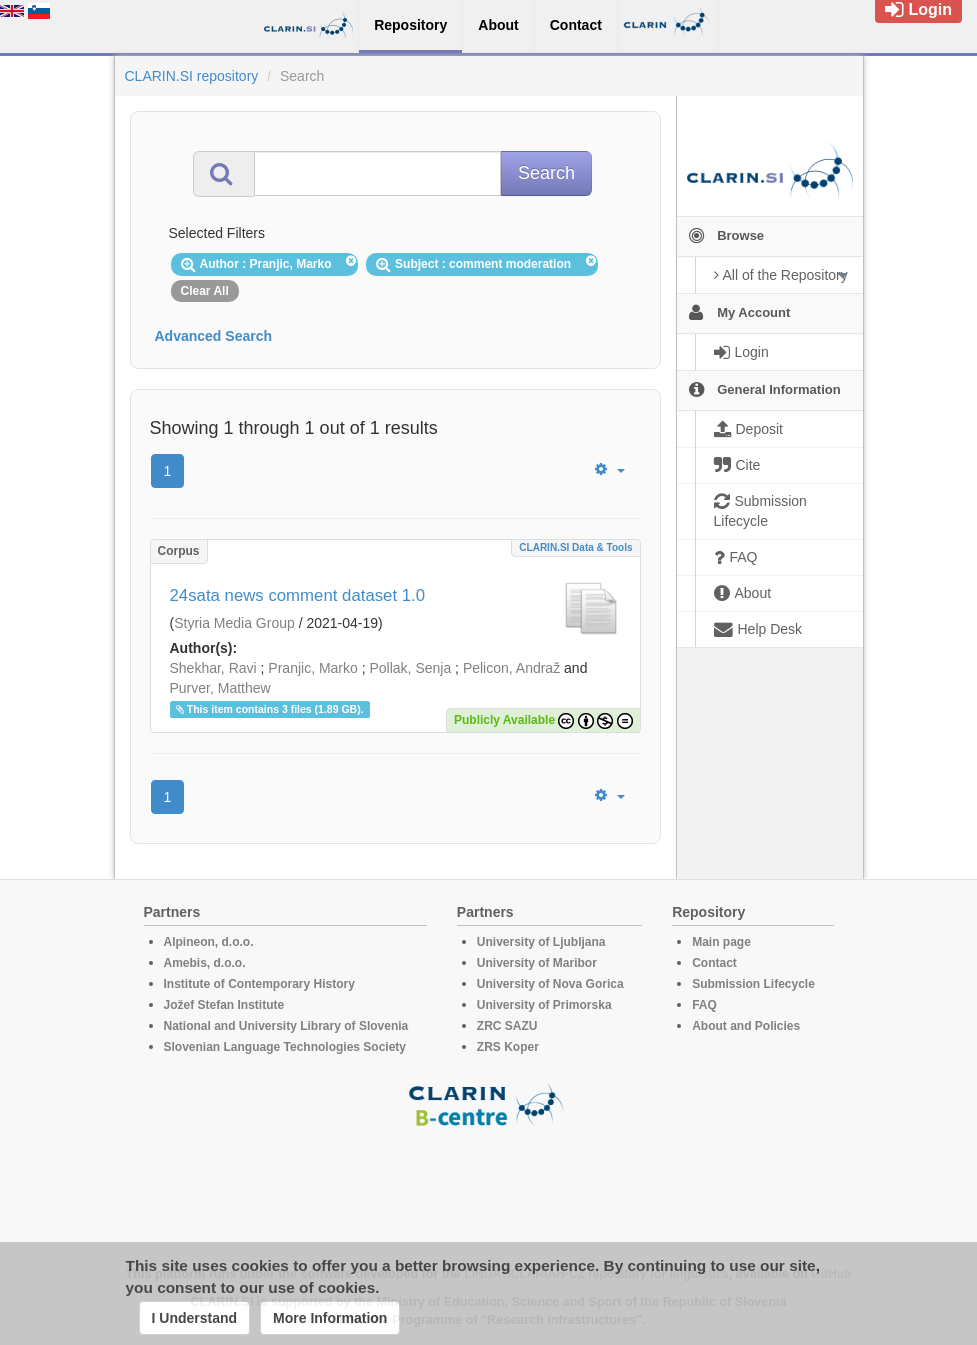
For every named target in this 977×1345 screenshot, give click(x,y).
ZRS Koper (508, 1047)
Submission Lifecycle (753, 984)
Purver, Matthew (220, 688)
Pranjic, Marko (312, 668)
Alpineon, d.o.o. (209, 942)
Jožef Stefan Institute (224, 1005)
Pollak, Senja (410, 668)
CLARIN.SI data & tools (575, 547)
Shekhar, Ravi (213, 668)
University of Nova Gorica (550, 984)
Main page (721, 942)
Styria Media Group (234, 623)
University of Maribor (537, 963)
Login (918, 9)
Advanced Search (214, 336)
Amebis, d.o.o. (205, 963)
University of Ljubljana (541, 942)
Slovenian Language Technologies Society (285, 1047)
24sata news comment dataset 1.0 (298, 595)
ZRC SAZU (507, 1026)
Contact (714, 963)
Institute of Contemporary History (259, 984)
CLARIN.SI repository (192, 76)
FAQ (704, 1005)
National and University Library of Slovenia (286, 1026)
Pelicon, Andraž (511, 668)
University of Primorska (544, 1005)
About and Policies (746, 1026)
